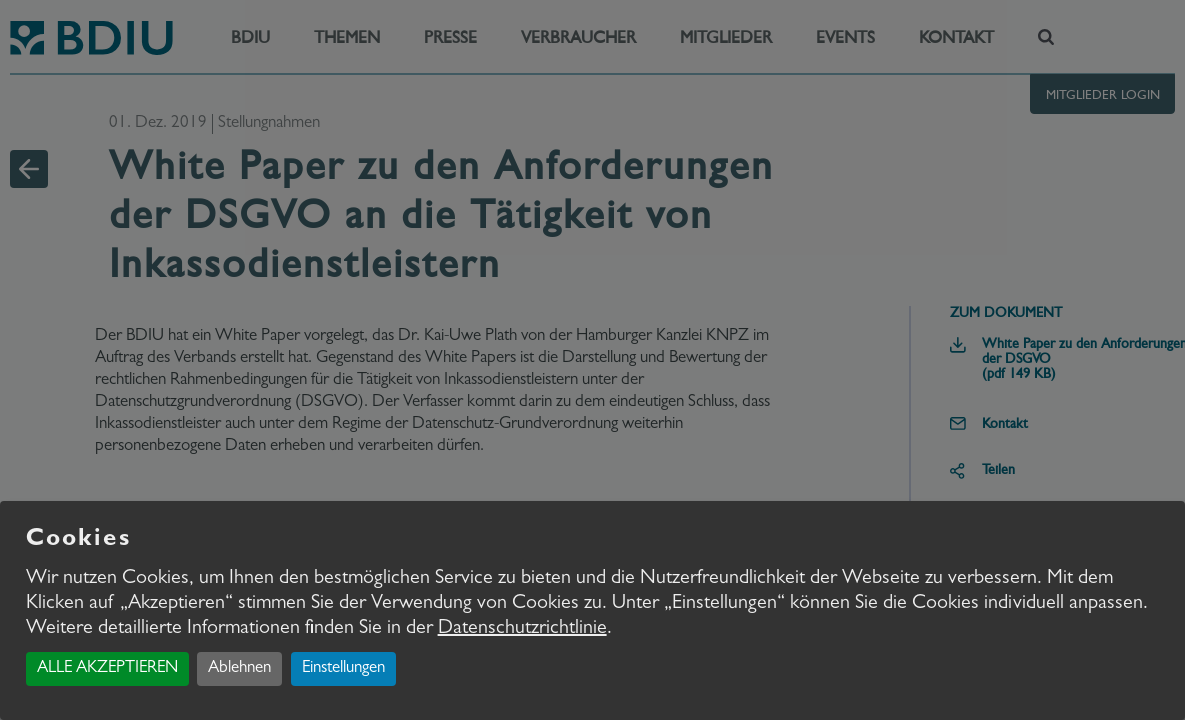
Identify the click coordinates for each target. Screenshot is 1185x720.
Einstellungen (343, 668)
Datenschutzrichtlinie (522, 629)
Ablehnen (239, 668)
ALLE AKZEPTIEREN (107, 668)
